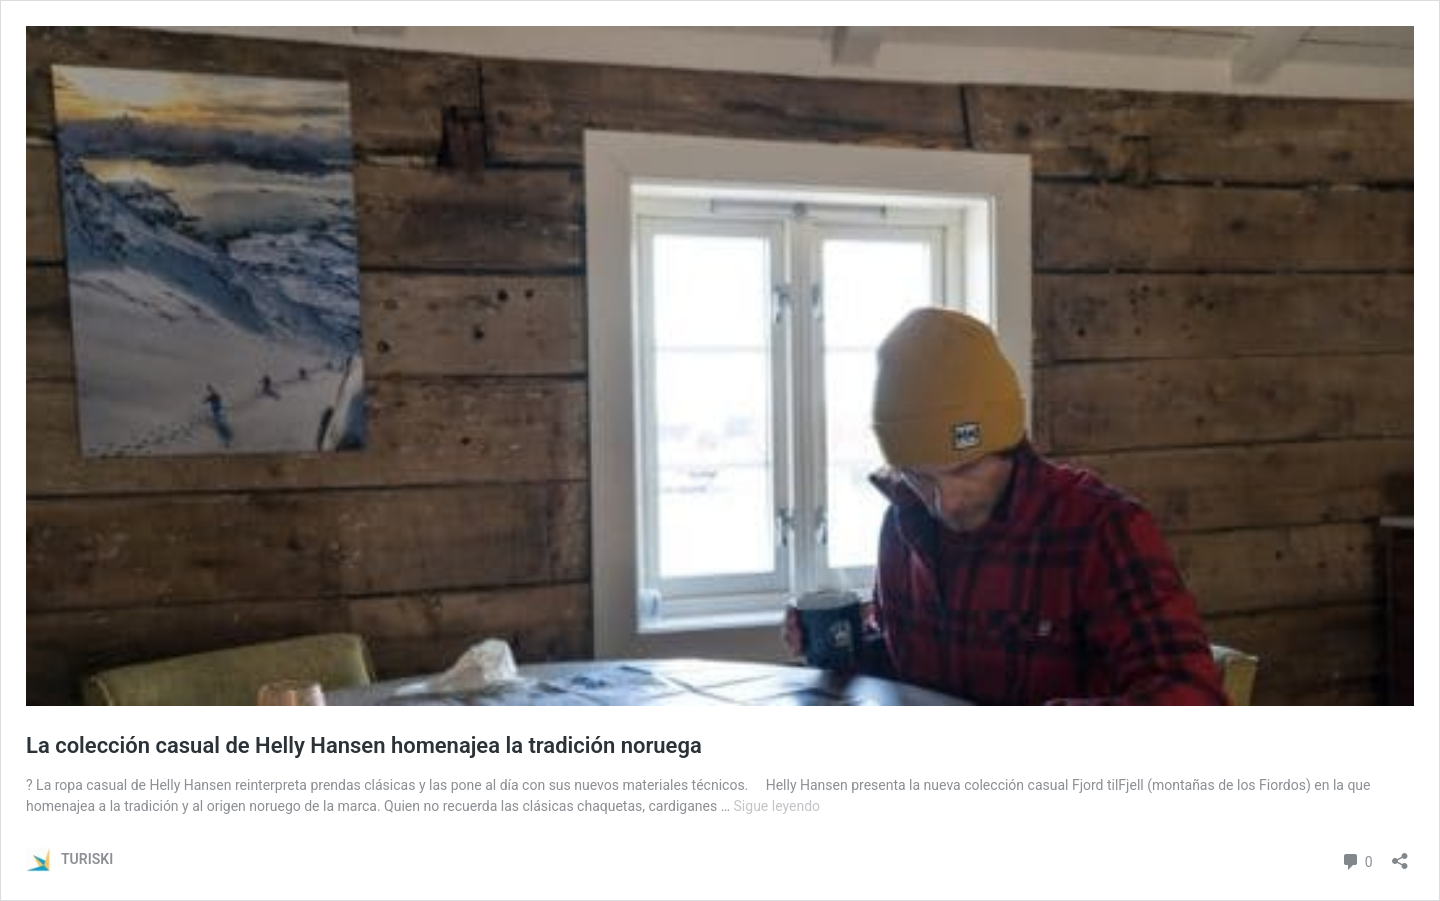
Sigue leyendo (777, 806)
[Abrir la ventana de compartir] (1400, 854)
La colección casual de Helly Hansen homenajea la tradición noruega (364, 745)
